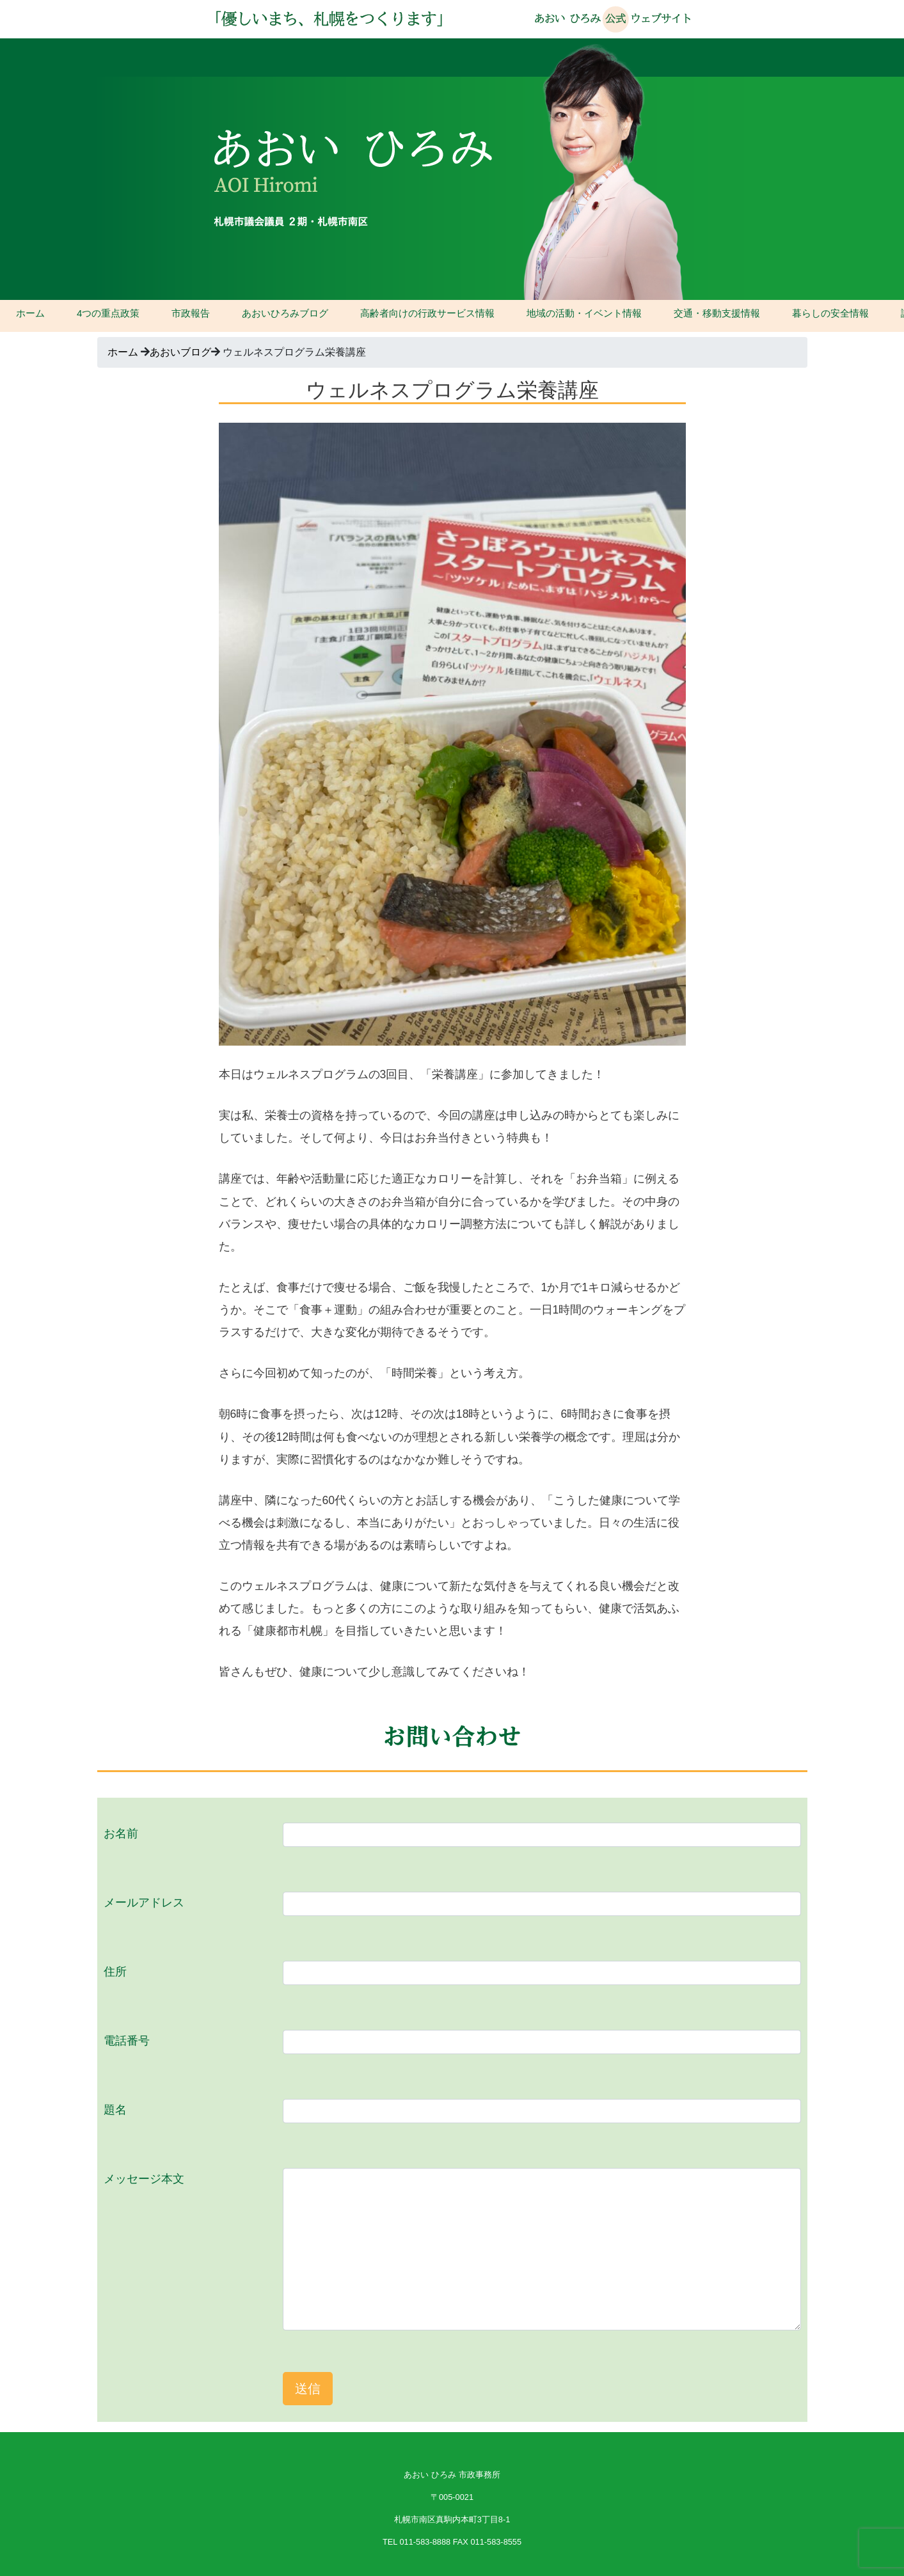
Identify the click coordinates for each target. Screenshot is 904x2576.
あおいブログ (180, 352)
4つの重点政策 (108, 313)
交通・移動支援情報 (717, 313)
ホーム (30, 313)
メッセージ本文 (144, 2178)
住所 (115, 1971)
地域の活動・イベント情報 (584, 313)
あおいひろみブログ (285, 313)
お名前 (121, 1833)
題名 (115, 2109)
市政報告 (190, 313)
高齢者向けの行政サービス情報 (427, 313)
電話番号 (127, 2040)
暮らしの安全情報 (830, 313)
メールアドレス (144, 1902)
